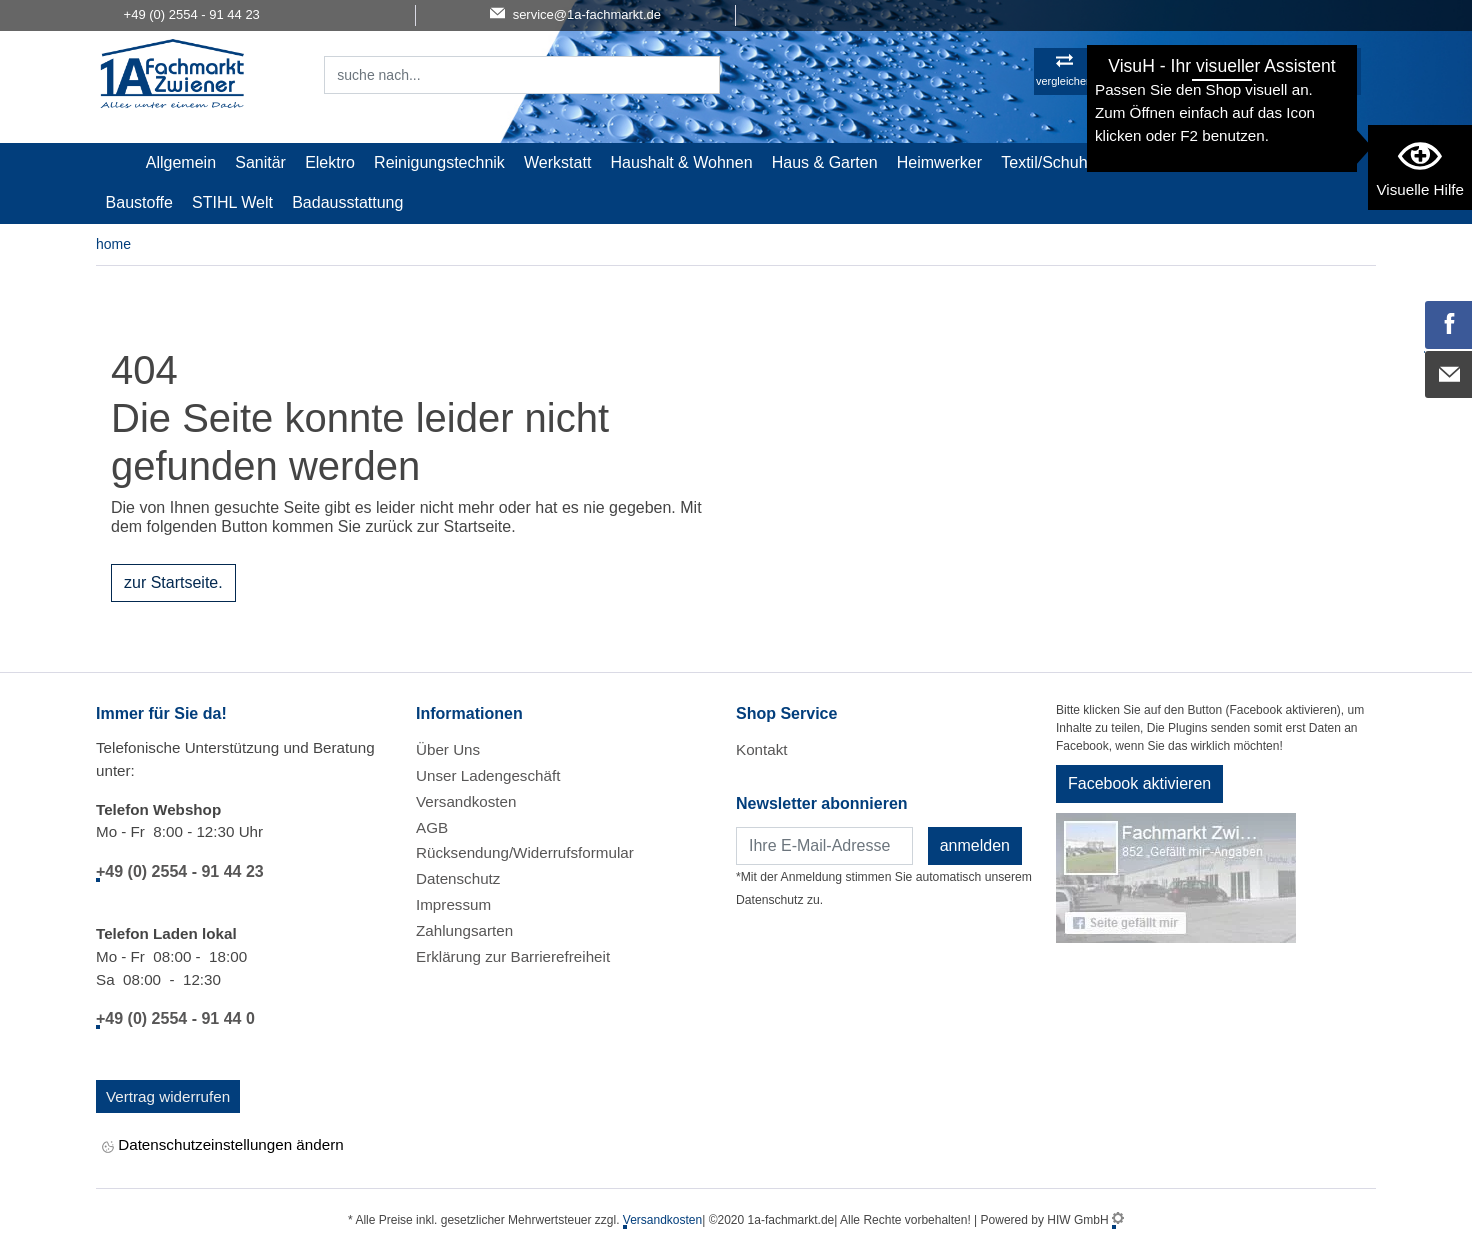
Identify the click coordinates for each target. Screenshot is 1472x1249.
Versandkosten (466, 801)
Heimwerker (939, 162)
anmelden (975, 845)
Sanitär (260, 162)
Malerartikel (1157, 162)
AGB (432, 827)
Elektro (330, 162)
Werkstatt (557, 162)
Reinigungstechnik (439, 162)
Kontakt (762, 749)
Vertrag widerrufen (168, 1096)
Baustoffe (139, 202)
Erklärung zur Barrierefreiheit (513, 956)
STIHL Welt (232, 202)
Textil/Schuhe (1048, 162)
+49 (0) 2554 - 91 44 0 (175, 1018)
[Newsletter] (824, 846)
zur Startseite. (173, 582)
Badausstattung (347, 202)
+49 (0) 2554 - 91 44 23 (180, 871)
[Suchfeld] (500, 75)
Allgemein (181, 162)
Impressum (453, 904)
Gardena (1249, 162)
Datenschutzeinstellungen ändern (223, 1146)
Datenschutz (458, 878)
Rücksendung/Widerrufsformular (525, 852)
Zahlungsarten (464, 930)
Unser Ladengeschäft (488, 775)
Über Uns (448, 749)
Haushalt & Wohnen (682, 162)
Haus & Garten (825, 162)
